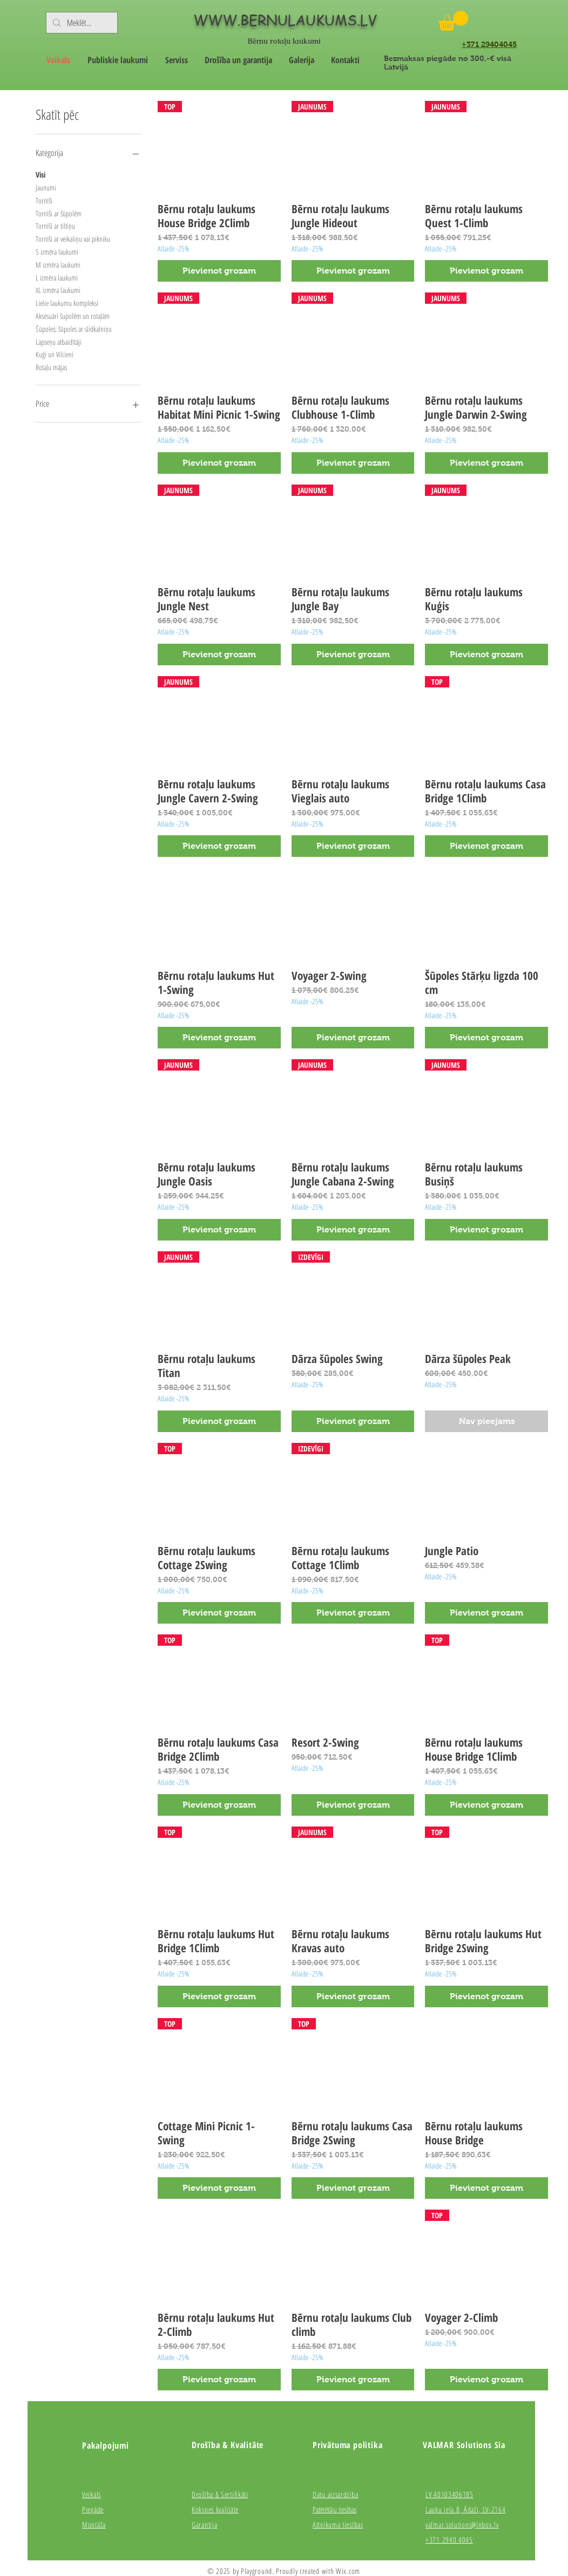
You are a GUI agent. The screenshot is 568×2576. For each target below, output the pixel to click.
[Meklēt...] (80, 22)
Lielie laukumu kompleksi (67, 302)
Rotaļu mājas (51, 366)
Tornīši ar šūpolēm (59, 213)
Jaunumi (46, 187)
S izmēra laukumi (57, 251)
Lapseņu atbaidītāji (59, 341)
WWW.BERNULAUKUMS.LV (285, 20)
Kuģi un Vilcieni (54, 353)
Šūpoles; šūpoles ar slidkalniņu (74, 328)
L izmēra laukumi (57, 277)
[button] (453, 21)
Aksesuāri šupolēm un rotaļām (73, 315)
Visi (40, 174)
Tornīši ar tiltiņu (55, 225)
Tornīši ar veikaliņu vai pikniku (73, 238)
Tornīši (44, 200)
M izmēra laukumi (58, 264)
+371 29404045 (489, 44)
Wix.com (348, 2571)
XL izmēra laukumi (58, 289)
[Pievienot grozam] (219, 271)
